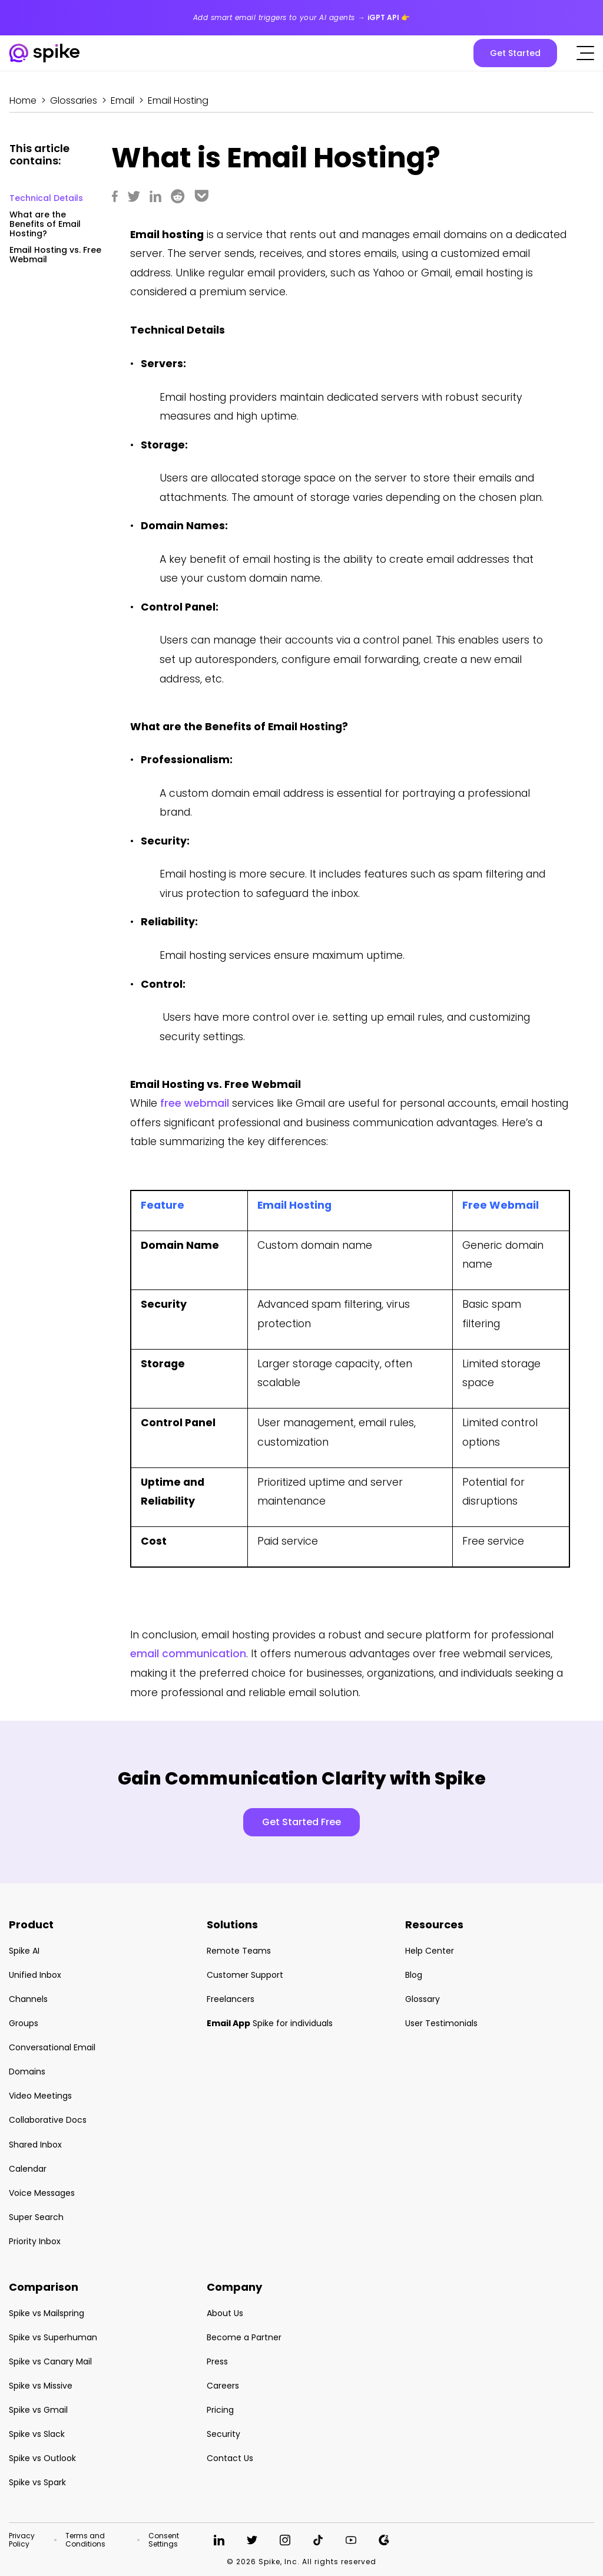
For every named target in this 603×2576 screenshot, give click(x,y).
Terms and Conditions (85, 2540)
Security (223, 2434)
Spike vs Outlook (42, 2458)
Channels (28, 1999)
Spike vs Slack (37, 2434)
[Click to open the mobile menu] (585, 53)
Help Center (429, 1951)
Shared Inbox (35, 2144)
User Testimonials (441, 2023)
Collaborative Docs (48, 2120)
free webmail (194, 1103)
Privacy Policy (22, 2540)
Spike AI (24, 1951)
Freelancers (230, 1999)
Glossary (422, 1999)
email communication (188, 1654)
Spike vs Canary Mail (50, 2361)
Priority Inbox (35, 2241)
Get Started (515, 53)
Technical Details (46, 198)
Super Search (36, 2217)
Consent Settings (163, 2540)
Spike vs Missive (40, 2386)
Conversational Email (52, 2047)
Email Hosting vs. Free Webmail (55, 254)
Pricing (220, 2410)
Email (122, 100)
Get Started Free (301, 1822)
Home (23, 100)
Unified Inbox (35, 1975)
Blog (413, 1975)
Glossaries (73, 100)
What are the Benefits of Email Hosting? (45, 224)
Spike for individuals (270, 2023)
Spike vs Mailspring (46, 2313)
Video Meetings (40, 2096)
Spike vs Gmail (38, 2410)
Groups (23, 2023)
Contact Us (230, 2458)
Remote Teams (239, 1951)
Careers (223, 2386)
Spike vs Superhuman (53, 2337)
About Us (225, 2313)
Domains (27, 2071)
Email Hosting (178, 100)
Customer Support (245, 1975)
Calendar (28, 2169)
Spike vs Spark (37, 2482)
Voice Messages (42, 2193)
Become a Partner (244, 2337)
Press (217, 2361)
